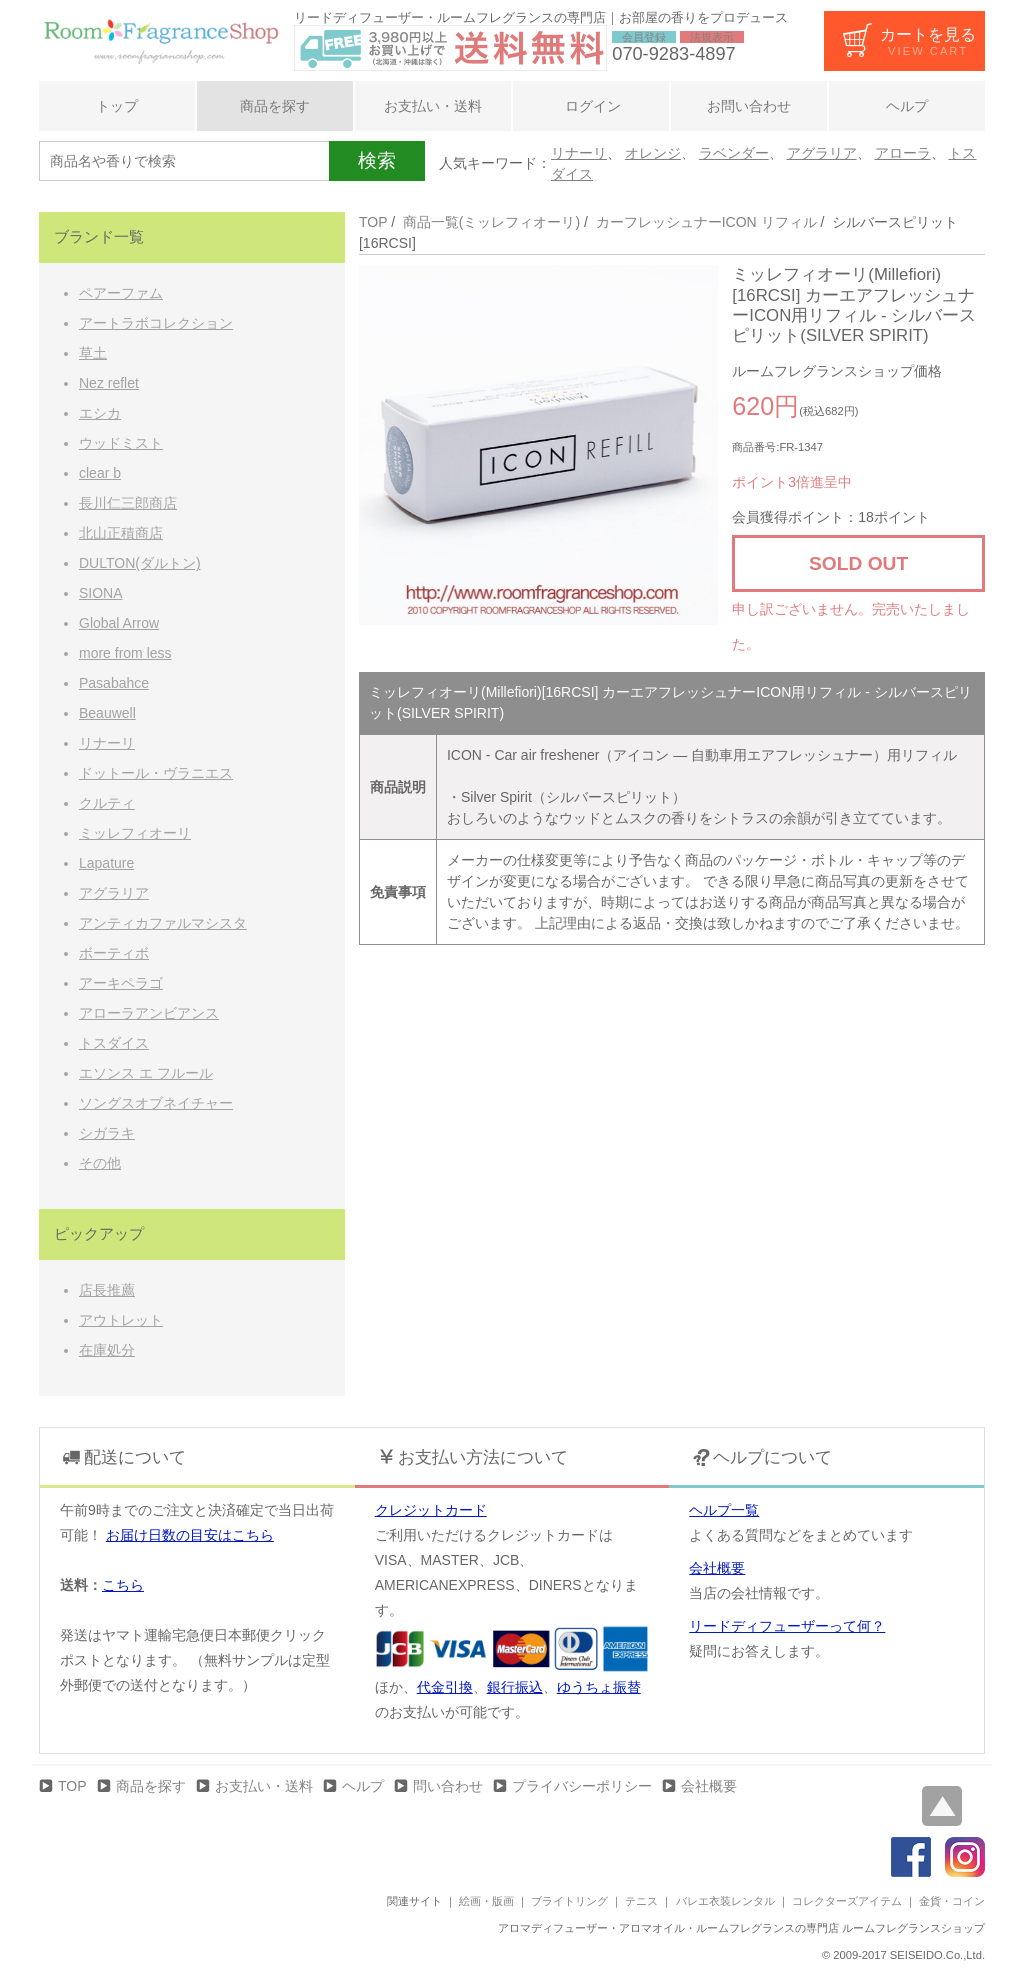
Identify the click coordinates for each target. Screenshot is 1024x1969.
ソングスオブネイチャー (156, 1103)
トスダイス (114, 1043)
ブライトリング (569, 1901)
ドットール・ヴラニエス (156, 773)
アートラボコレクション (156, 323)
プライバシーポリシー (582, 1786)
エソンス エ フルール (146, 1073)
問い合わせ (448, 1786)
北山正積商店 (121, 533)
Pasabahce (114, 683)
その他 (100, 1163)
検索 (377, 160)
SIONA (101, 593)
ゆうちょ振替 (599, 1687)
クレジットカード (431, 1510)
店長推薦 (107, 1290)
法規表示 (712, 37)
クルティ (107, 803)
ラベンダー (734, 153)
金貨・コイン (952, 1901)
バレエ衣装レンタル (725, 1901)
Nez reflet (109, 383)
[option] (539, 445)
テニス (641, 1901)
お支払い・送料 (433, 106)
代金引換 (445, 1687)
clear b (100, 473)
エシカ (100, 413)
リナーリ (579, 153)
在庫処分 (107, 1350)
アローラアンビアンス (149, 1013)
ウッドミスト (121, 443)
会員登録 (644, 37)
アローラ (903, 153)
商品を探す (275, 106)
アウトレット (121, 1320)
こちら (123, 1585)
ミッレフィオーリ (135, 833)
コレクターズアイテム (847, 1901)
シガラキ (107, 1133)
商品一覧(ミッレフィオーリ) (491, 222)
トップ (117, 106)
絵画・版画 (486, 1901)
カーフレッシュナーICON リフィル (706, 222)
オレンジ (653, 153)
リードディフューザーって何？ (787, 1626)
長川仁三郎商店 (128, 503)
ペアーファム (121, 293)
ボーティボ (114, 953)
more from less (125, 653)
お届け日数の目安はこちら (190, 1535)
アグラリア (822, 153)
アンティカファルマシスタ (163, 923)
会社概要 (717, 1568)
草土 (93, 353)
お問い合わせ (749, 106)
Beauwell (107, 713)
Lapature (106, 863)
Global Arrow (119, 623)
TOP (373, 222)
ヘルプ (907, 106)
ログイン (591, 106)
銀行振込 (515, 1687)
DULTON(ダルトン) (140, 563)
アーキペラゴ (121, 983)
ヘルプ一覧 (724, 1510)
